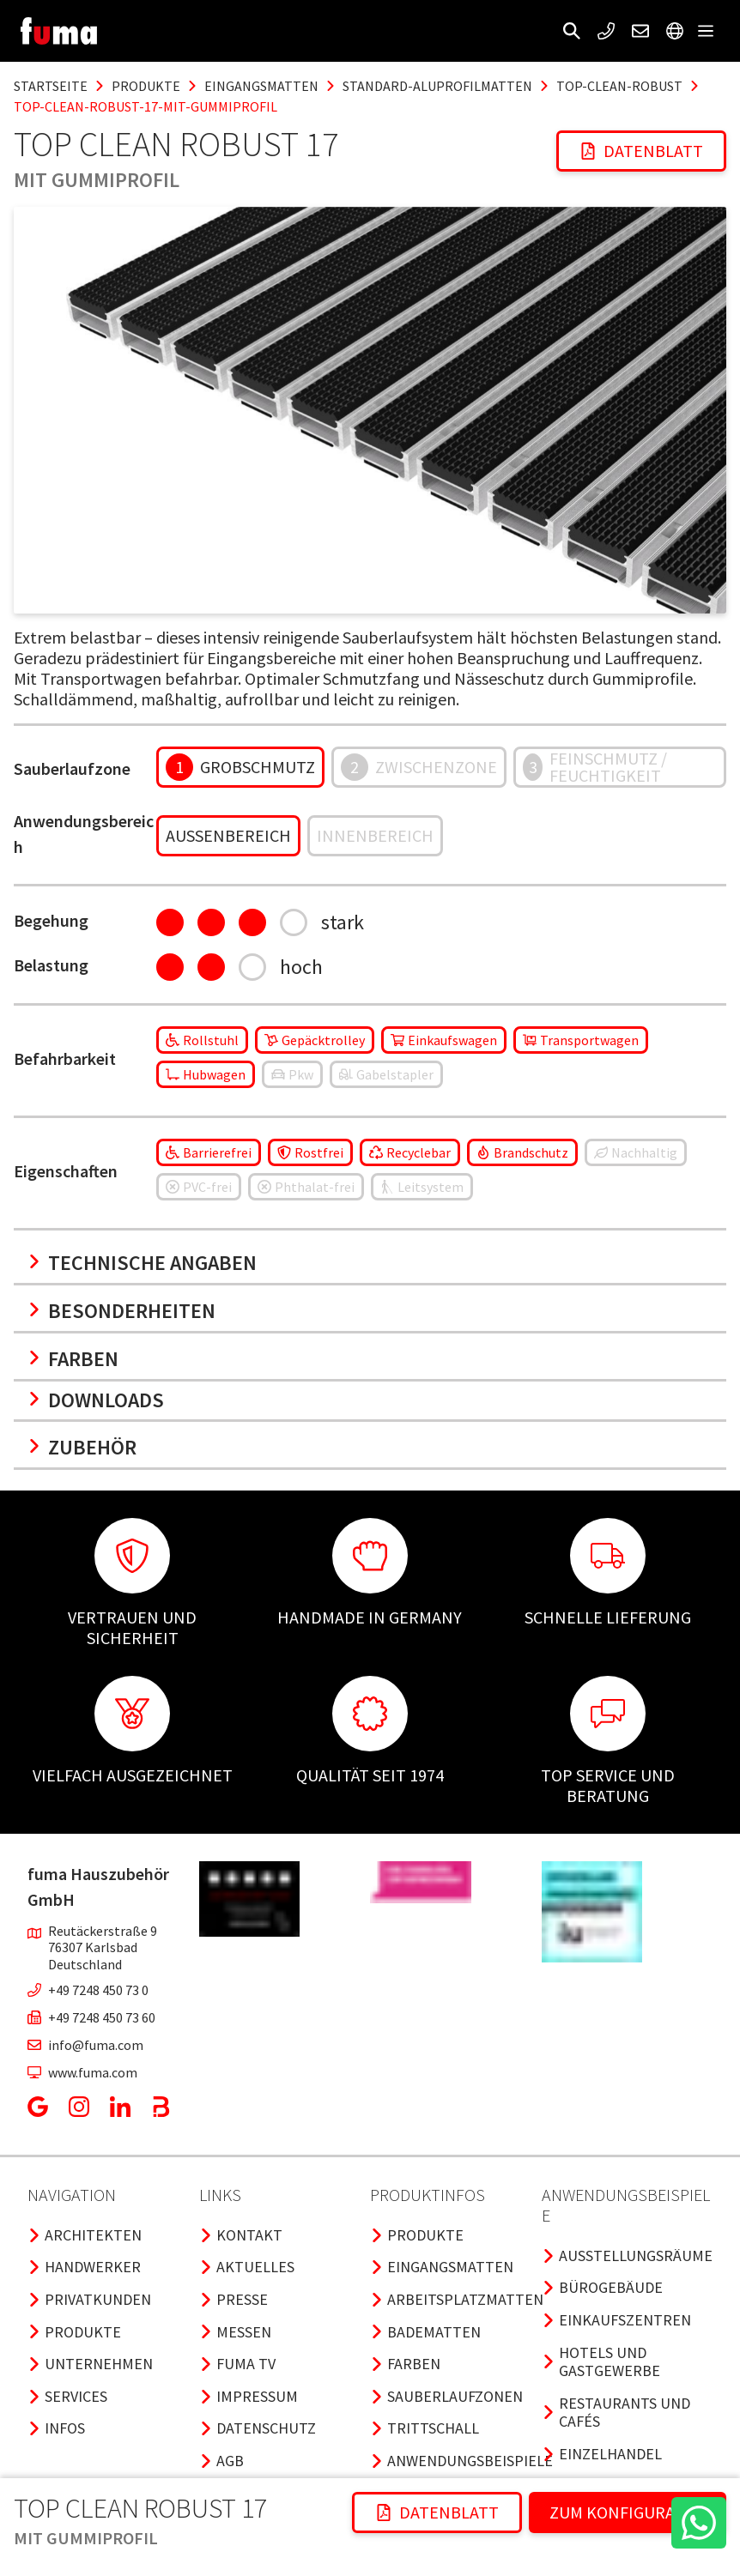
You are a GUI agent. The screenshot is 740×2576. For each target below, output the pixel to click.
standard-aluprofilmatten (437, 85)
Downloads (95, 1400)
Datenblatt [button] (641, 150)
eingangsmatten (261, 85)
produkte (146, 85)
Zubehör (81, 1447)
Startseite (51, 85)
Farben (72, 1358)
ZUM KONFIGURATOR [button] (627, 2512)
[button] (572, 30)
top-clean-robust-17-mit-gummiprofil (145, 106)
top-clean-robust (619, 85)
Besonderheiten (121, 1310)
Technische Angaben (142, 1262)
